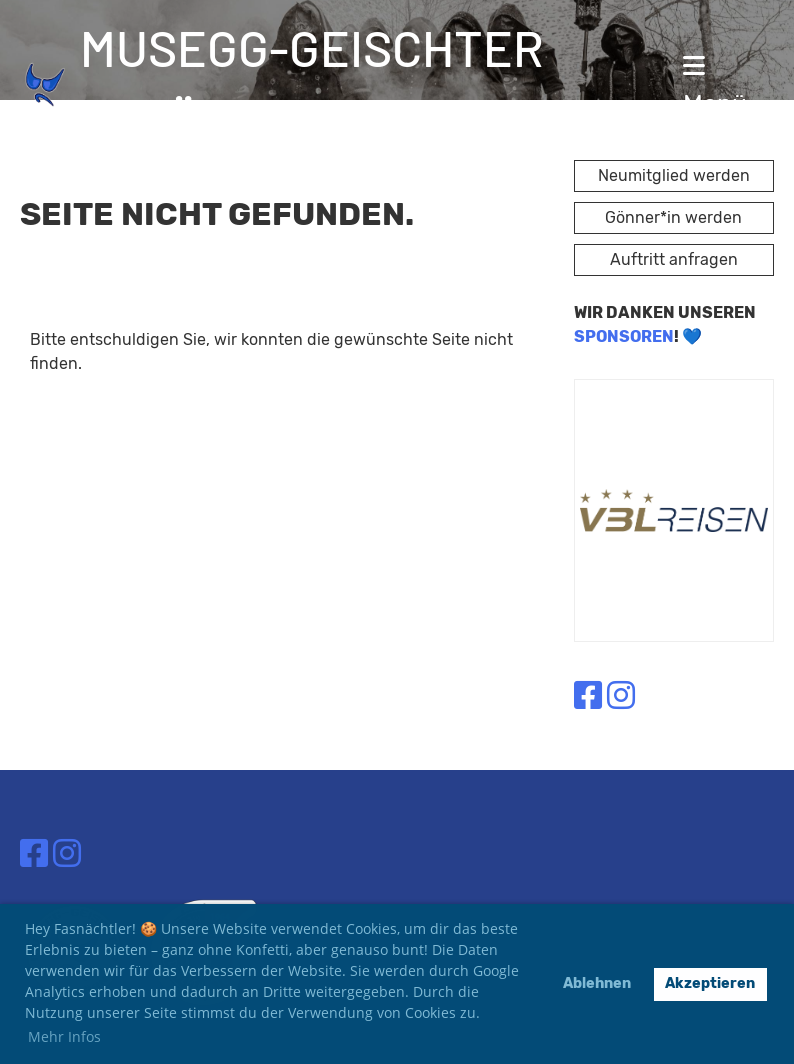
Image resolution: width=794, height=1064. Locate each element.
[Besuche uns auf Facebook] (588, 696)
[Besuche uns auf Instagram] (621, 696)
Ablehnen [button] (597, 983)
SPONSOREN (624, 336)
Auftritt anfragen (674, 259)
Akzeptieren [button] (710, 983)
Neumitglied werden (674, 175)
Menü (715, 86)
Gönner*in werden (673, 217)
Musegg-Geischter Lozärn (312, 84)
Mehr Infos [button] (64, 1036)
